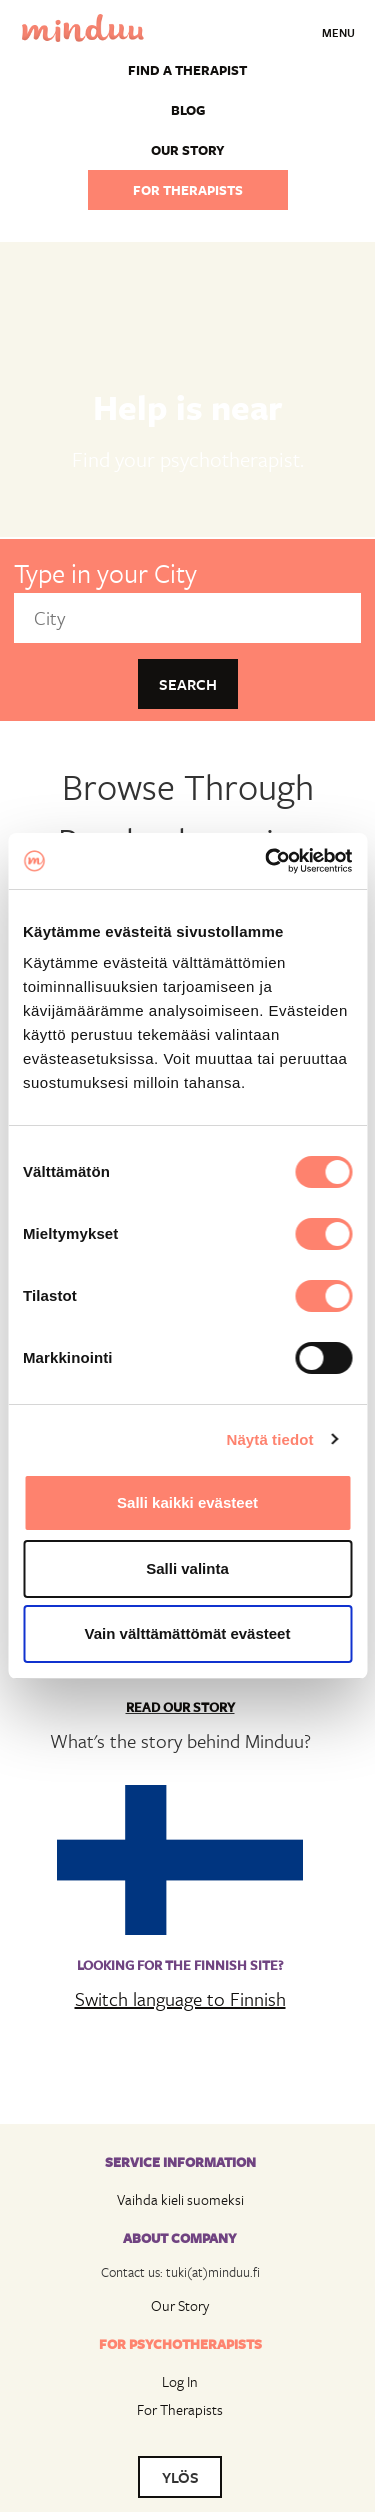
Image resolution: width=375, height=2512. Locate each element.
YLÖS (180, 2477)
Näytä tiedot (270, 1439)
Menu (338, 32)
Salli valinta (187, 1568)
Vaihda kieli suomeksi (180, 2199)
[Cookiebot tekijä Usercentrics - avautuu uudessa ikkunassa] (267, 861)
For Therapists (180, 2409)
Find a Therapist (187, 70)
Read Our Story (180, 1707)
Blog (188, 110)
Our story (188, 150)
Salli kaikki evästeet (187, 1502)
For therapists (188, 190)
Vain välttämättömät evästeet (188, 1633)
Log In (180, 2381)
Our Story (180, 2305)
